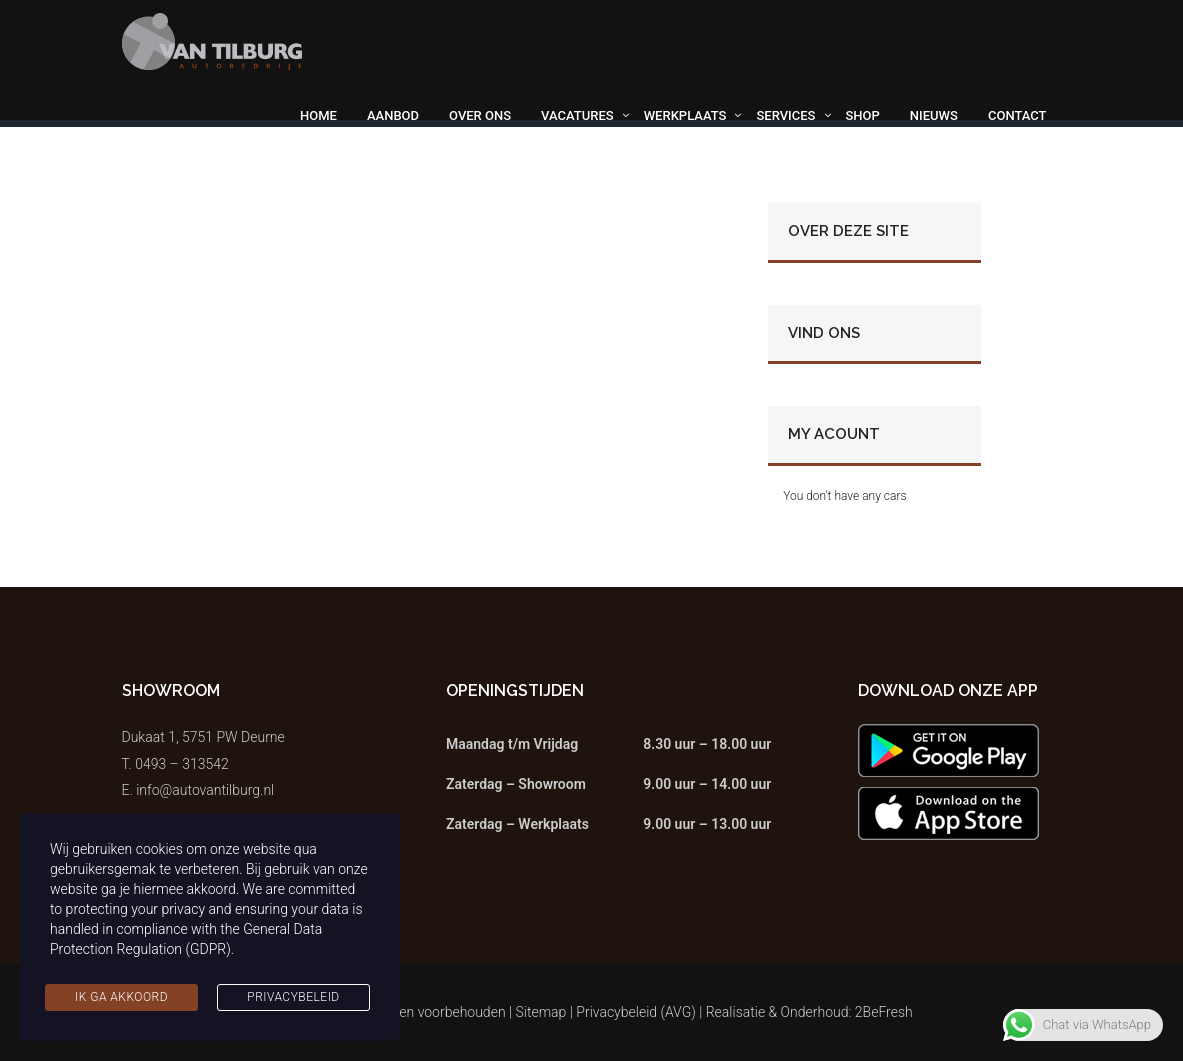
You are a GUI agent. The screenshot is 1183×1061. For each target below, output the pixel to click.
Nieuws (934, 115)
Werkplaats (685, 115)
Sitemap (541, 1012)
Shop (863, 115)
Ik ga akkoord (121, 997)
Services (785, 115)
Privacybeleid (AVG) (636, 1012)
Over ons (480, 115)
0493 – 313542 (182, 764)
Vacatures (577, 115)
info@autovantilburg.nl (205, 790)
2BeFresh (884, 1012)
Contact (1017, 115)
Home (318, 115)
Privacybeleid (293, 997)
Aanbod (393, 115)
